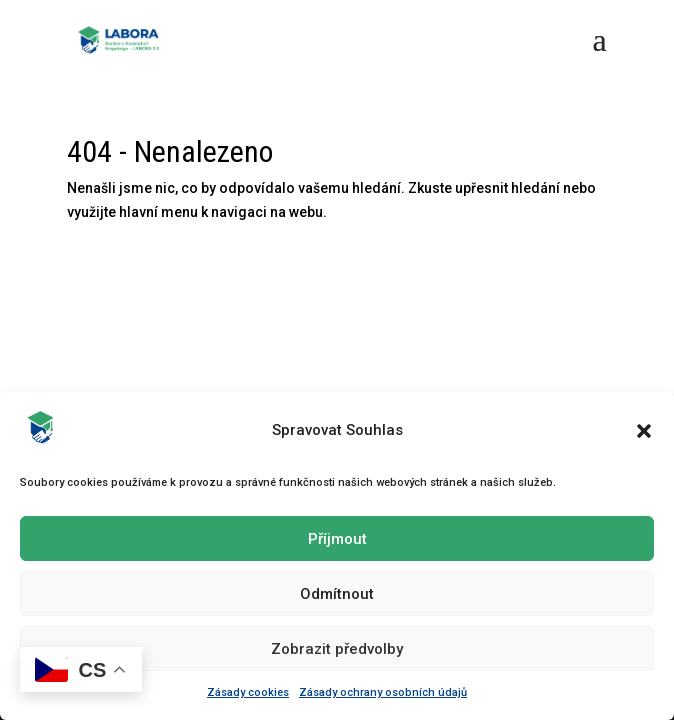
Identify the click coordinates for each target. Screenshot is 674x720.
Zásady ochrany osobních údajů (383, 692)
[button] (644, 431)
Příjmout (337, 539)
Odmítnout (337, 594)
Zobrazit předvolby (337, 649)
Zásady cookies (248, 692)
